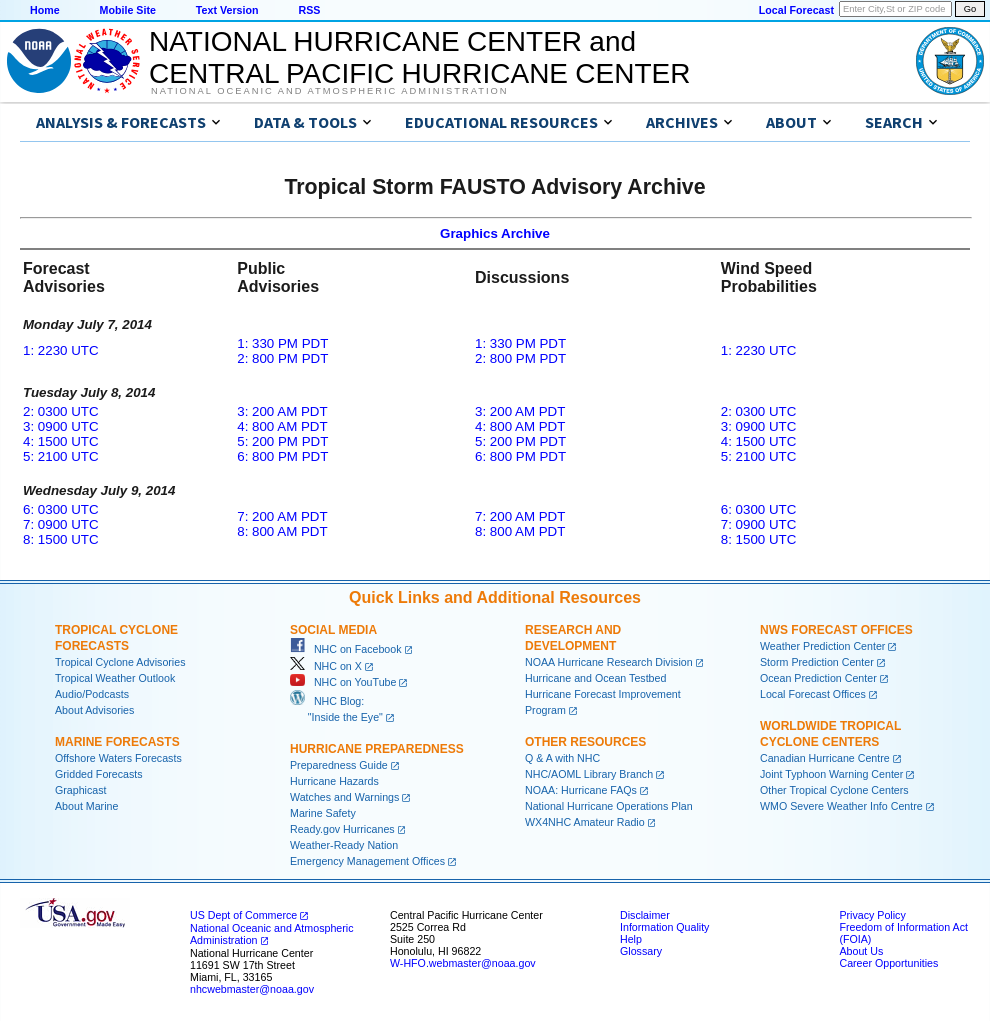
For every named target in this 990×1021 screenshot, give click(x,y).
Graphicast (81, 790)
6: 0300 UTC (61, 509)
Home (45, 10)
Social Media (333, 630)
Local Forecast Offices (813, 694)
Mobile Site (128, 10)
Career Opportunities (888, 963)
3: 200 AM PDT (282, 411)
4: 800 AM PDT (282, 426)
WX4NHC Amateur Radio (585, 822)
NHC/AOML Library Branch (589, 774)
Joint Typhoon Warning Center (831, 774)
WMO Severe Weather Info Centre (841, 806)
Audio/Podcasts (92, 694)
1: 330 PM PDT (282, 343)
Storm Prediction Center (817, 662)
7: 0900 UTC (61, 524)
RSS (309, 10)
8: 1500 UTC (61, 539)
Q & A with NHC (562, 758)
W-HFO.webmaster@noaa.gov (463, 963)
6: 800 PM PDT (282, 456)
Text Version (227, 10)
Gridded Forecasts (99, 774)
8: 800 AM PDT (282, 531)
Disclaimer (645, 915)
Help (631, 939)
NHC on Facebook (346, 649)
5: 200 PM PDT (282, 441)
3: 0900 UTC (61, 426)
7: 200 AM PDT (282, 516)
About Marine (86, 806)
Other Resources (585, 742)
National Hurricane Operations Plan (609, 806)
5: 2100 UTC (61, 456)
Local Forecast (796, 10)
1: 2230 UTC (61, 350)
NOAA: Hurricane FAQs (581, 790)
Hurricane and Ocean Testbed (595, 678)
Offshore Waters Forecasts (118, 758)
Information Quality (664, 927)
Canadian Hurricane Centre (825, 758)
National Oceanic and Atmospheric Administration (329, 91)
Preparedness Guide (339, 765)
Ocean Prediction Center (818, 678)
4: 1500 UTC (61, 441)
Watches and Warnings (344, 797)
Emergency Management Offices (367, 861)
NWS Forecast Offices (836, 630)
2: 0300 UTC (61, 411)
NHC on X (326, 666)
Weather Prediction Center (822, 646)
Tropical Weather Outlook (115, 678)
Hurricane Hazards (334, 781)
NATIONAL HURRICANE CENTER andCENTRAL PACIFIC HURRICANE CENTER (419, 57)
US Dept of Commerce (243, 915)
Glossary (641, 951)
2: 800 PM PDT (282, 358)
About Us (861, 951)
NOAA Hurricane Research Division (609, 662)
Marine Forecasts (117, 742)
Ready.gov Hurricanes (342, 829)
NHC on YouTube (343, 682)
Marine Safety (323, 813)
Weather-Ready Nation (344, 845)
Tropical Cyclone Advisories (120, 662)
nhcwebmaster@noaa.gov (252, 989)
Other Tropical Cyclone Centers (834, 790)
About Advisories (94, 710)
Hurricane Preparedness (377, 749)
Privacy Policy (872, 915)
